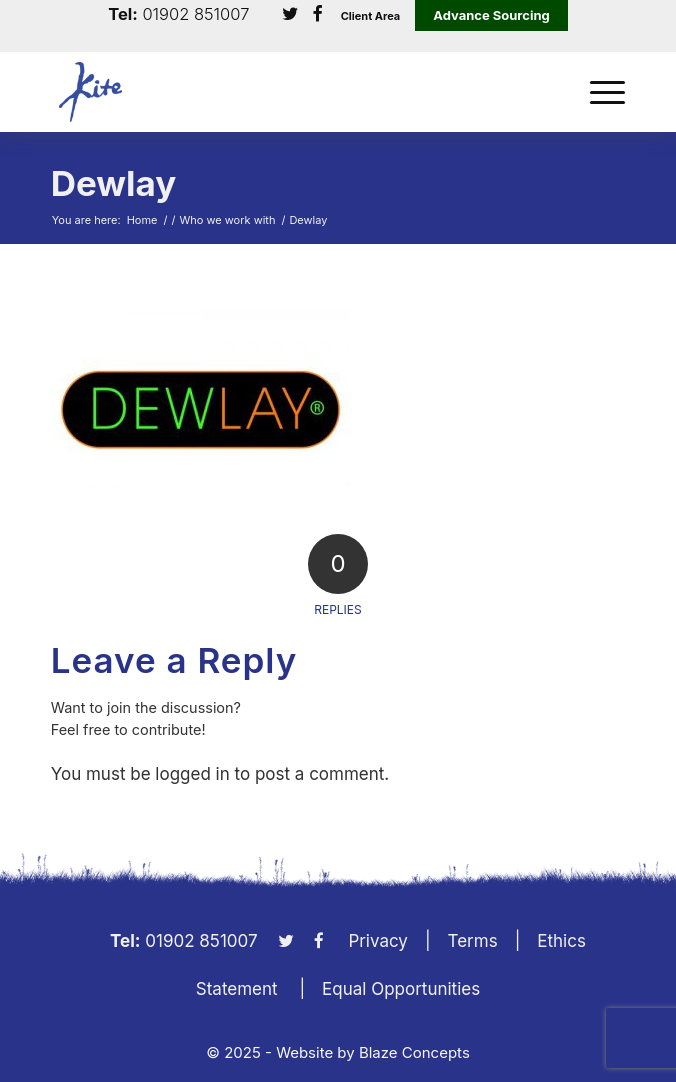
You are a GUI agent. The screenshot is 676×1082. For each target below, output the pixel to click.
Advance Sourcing (491, 15)
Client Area (371, 16)
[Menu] (597, 92)
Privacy (378, 941)
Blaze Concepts (414, 1052)
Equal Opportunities (401, 989)
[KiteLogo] (281, 92)
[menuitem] (597, 92)
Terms (473, 941)
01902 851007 (195, 14)
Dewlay (114, 183)
